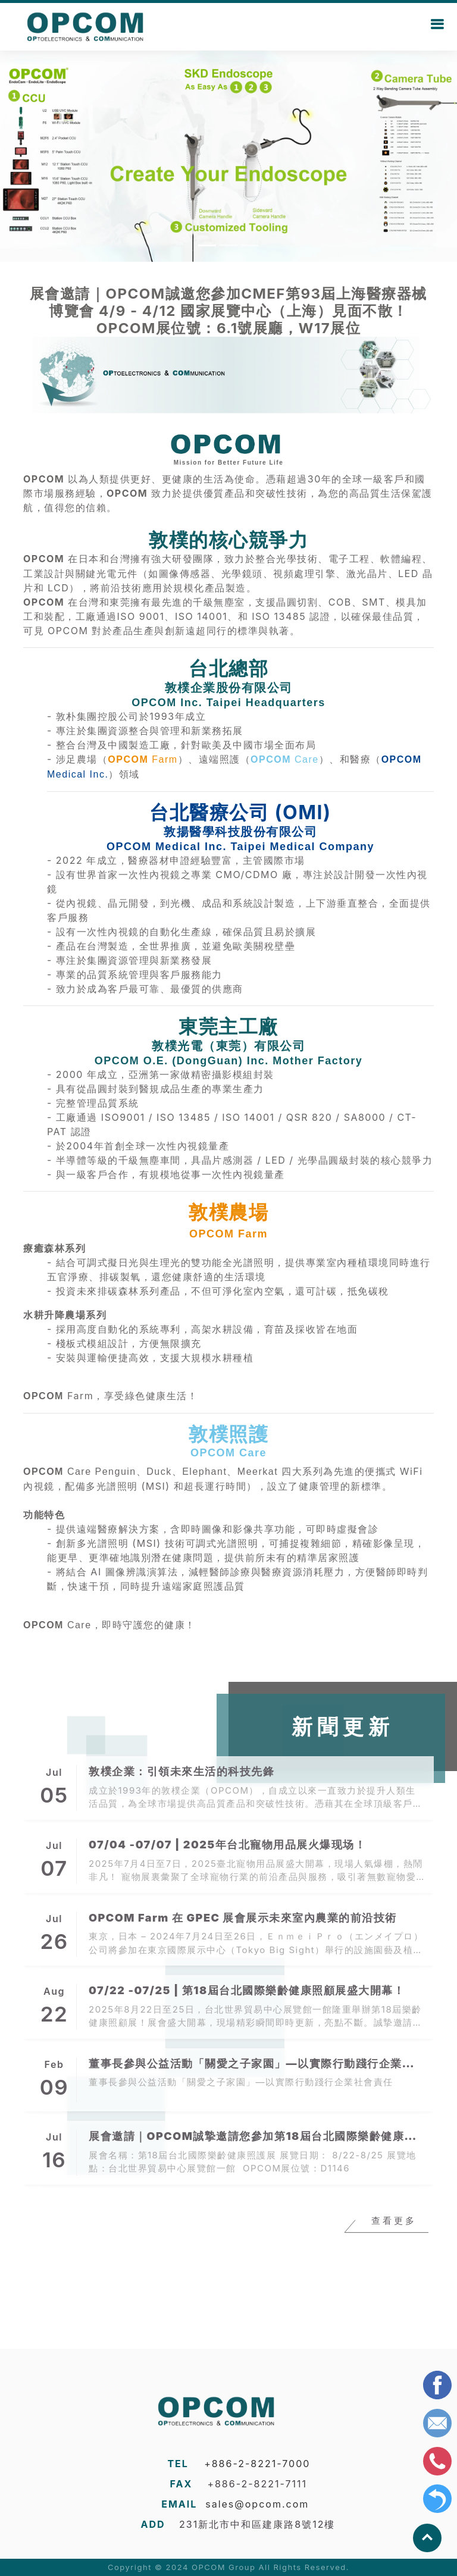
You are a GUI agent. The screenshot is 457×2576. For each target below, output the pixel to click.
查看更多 (394, 2220)
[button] (34, 155)
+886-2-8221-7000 (257, 2464)
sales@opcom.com (257, 2504)
